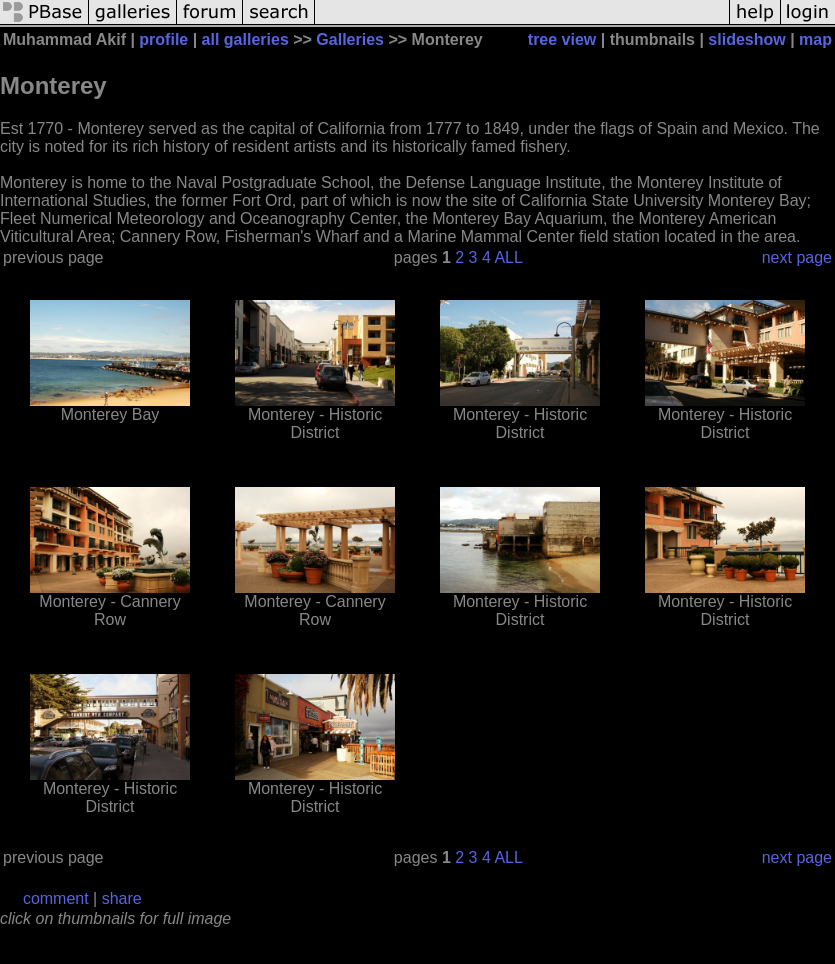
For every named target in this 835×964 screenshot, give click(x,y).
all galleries (245, 39)
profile (163, 39)
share (122, 898)
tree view (562, 39)
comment (56, 898)
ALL (508, 257)
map (815, 39)
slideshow (746, 39)
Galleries (350, 39)
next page (797, 257)
